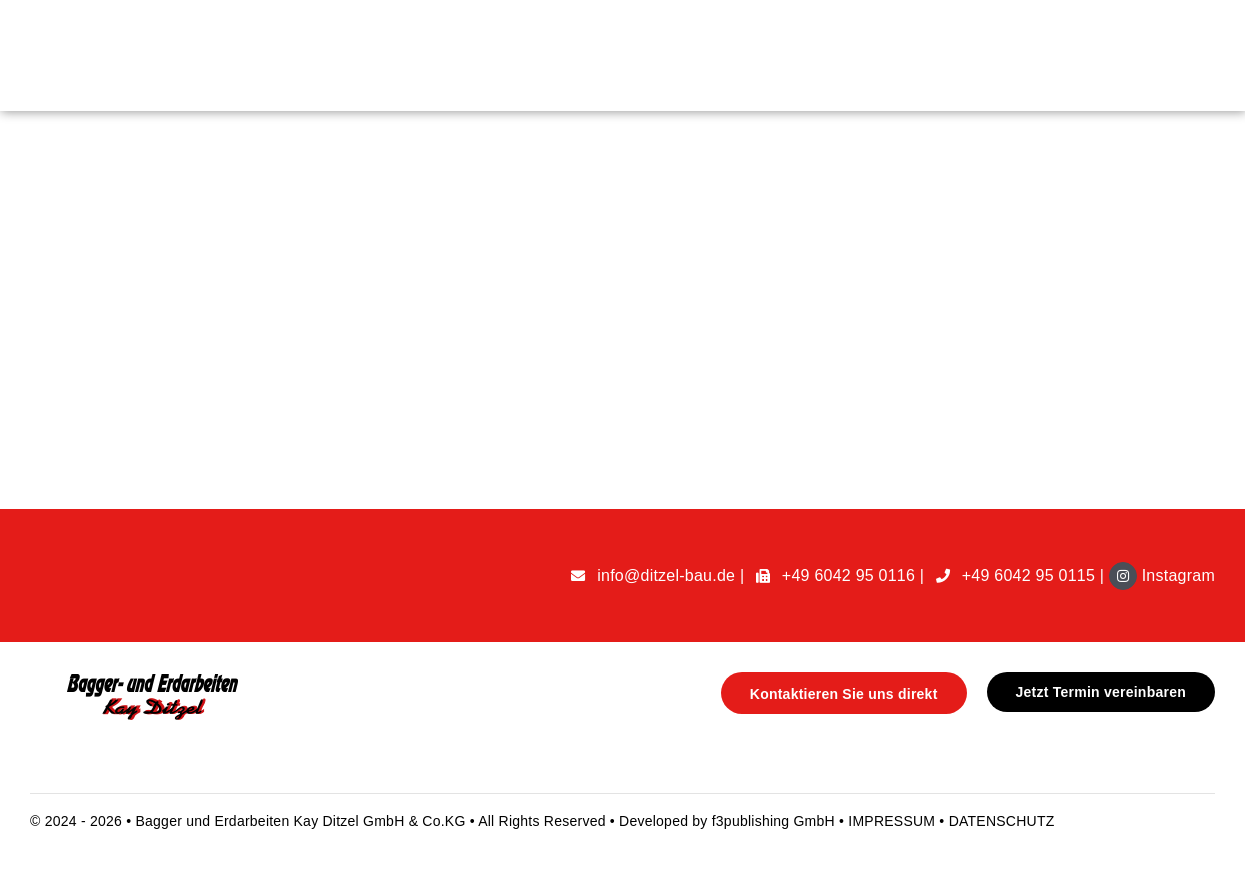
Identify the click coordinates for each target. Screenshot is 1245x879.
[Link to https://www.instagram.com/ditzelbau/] (1123, 576)
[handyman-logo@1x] (145, 679)
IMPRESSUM (893, 821)
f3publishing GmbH (773, 821)
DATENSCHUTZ (1002, 821)
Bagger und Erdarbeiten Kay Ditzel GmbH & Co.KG (302, 821)
